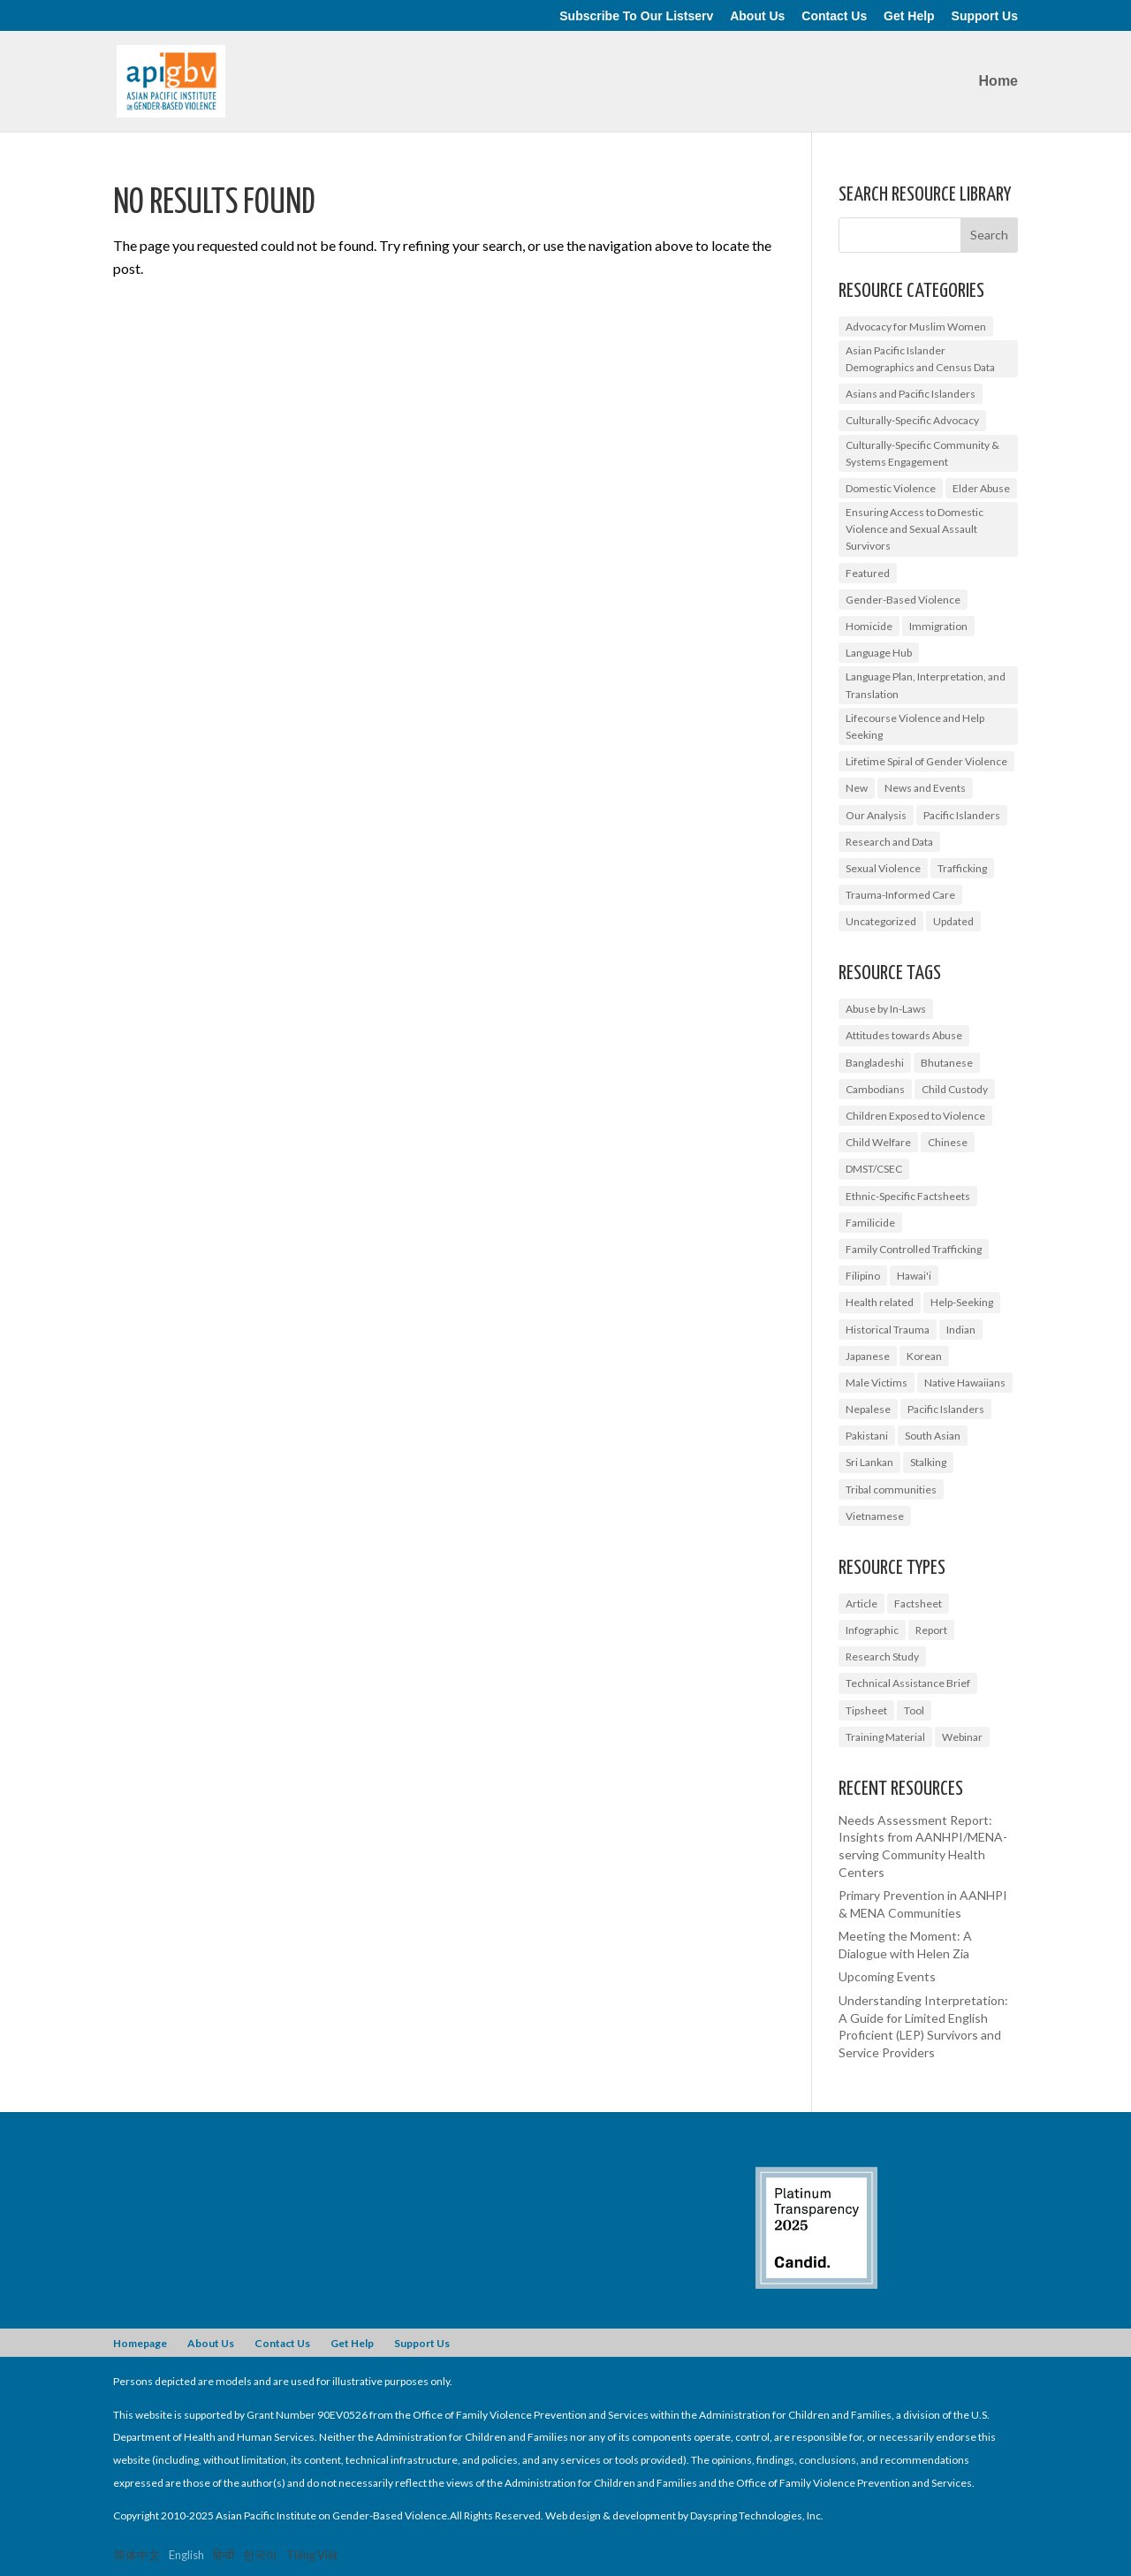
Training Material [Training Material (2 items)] (885, 1737)
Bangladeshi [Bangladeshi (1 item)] (875, 1062)
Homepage (140, 2343)
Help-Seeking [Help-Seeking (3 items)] (961, 1302)
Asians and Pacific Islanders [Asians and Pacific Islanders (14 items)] (910, 393)
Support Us (985, 16)
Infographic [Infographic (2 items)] (872, 1630)
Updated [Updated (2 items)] (953, 921)
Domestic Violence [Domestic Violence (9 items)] (891, 488)
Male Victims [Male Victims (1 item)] (876, 1382)
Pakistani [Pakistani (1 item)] (867, 1435)
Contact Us (834, 16)
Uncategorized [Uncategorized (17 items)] (881, 921)
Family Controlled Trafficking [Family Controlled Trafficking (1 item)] (914, 1249)
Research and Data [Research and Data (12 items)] (889, 841)
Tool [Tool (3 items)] (914, 1710)
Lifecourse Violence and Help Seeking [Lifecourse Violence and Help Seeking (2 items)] (915, 726)
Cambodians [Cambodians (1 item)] (875, 1089)
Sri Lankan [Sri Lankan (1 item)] (869, 1462)
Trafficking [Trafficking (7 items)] (962, 868)
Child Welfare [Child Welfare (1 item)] (878, 1142)
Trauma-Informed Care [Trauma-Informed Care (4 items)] (900, 894)
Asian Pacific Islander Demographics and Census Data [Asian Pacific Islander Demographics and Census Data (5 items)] (920, 359)
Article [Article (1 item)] (861, 1603)
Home (998, 81)
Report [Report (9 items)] (931, 1630)
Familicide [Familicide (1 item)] (870, 1222)
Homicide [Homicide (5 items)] (869, 626)
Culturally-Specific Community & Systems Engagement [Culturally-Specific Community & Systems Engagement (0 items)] (922, 453)
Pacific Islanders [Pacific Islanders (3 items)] (945, 1409)
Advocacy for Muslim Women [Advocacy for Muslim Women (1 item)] (916, 326)
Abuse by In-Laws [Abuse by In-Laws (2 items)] (886, 1008)
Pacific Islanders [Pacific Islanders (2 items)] (961, 815)
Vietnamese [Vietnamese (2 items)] (875, 1516)
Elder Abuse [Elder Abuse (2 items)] (981, 488)
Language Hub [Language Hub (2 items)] (879, 652)
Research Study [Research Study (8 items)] (882, 1656)
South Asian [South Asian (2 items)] (932, 1435)
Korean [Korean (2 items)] (924, 1356)
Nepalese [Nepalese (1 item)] (868, 1409)
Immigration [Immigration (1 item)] (938, 626)
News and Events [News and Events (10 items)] (925, 787)
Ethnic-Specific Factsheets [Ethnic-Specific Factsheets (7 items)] (908, 1196)
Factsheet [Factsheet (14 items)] (918, 1603)
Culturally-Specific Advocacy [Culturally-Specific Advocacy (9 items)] (912, 420)
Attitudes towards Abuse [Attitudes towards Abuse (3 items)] (904, 1035)
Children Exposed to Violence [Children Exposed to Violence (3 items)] (915, 1115)
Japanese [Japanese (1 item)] (868, 1356)
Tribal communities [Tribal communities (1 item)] (891, 1489)
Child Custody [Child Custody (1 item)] (955, 1089)
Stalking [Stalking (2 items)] (928, 1462)
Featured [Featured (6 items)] (868, 573)
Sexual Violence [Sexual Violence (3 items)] (883, 868)
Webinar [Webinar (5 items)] (962, 1737)
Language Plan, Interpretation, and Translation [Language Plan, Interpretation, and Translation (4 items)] (926, 685)
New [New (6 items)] (857, 787)
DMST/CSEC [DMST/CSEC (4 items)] (874, 1168)
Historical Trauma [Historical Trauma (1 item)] (888, 1329)
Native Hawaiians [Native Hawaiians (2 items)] (965, 1382)
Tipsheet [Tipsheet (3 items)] (866, 1710)
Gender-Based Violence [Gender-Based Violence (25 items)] (903, 599)
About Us (757, 16)
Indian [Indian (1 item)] (960, 1329)
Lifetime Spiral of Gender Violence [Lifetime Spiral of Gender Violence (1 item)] (926, 761)
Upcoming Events (887, 1976)
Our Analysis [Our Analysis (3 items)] (876, 815)
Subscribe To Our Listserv (636, 16)
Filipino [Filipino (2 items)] (863, 1275)
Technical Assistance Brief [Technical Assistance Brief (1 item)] (908, 1683)
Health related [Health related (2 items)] (880, 1302)
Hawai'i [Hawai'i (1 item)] (914, 1275)
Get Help (909, 16)
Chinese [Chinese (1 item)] (948, 1142)
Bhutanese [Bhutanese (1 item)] (947, 1062)
